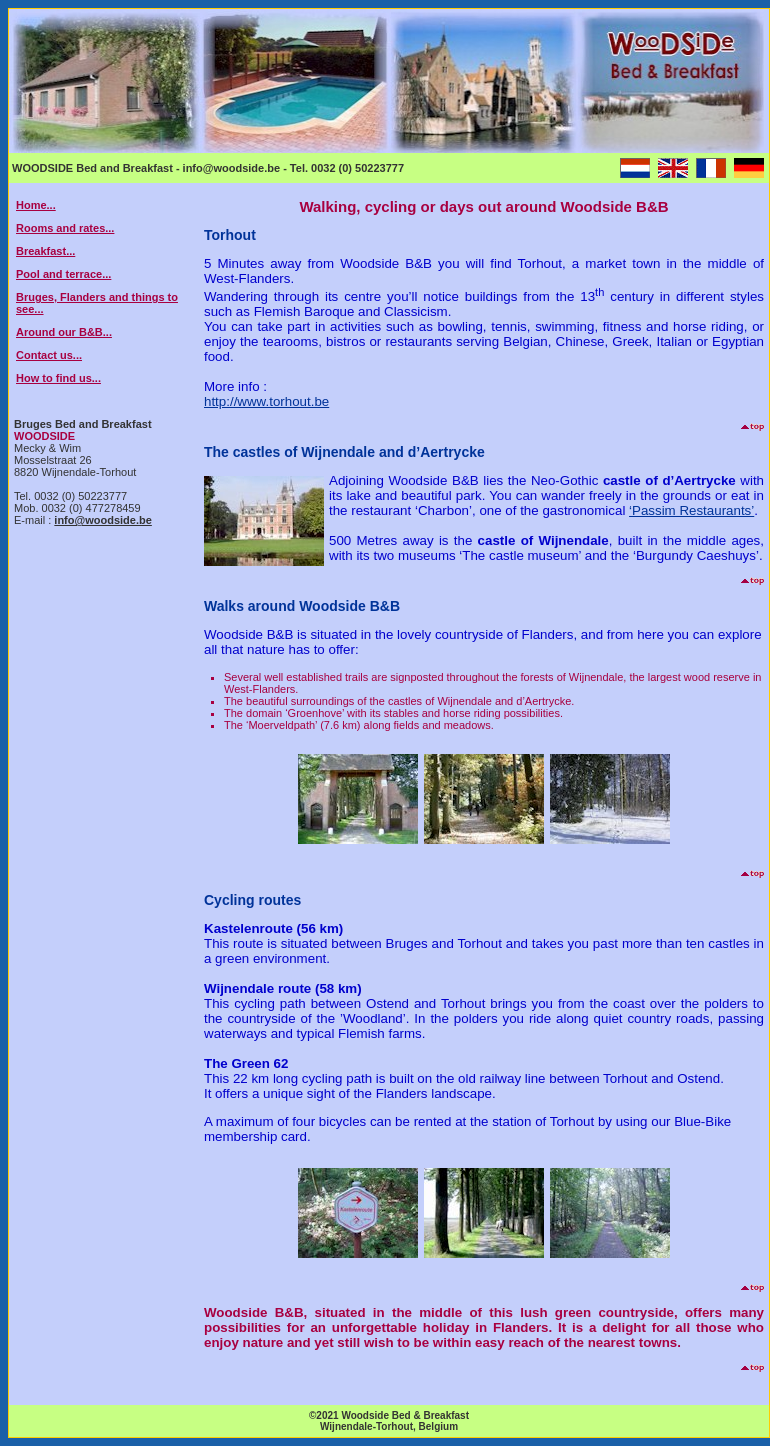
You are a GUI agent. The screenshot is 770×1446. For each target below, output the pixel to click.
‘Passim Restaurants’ (691, 510)
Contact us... (49, 355)
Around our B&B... (64, 332)
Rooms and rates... (65, 228)
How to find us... (58, 378)
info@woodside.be (103, 520)
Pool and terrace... (63, 274)
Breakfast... (45, 251)
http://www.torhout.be (266, 401)
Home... (36, 205)
